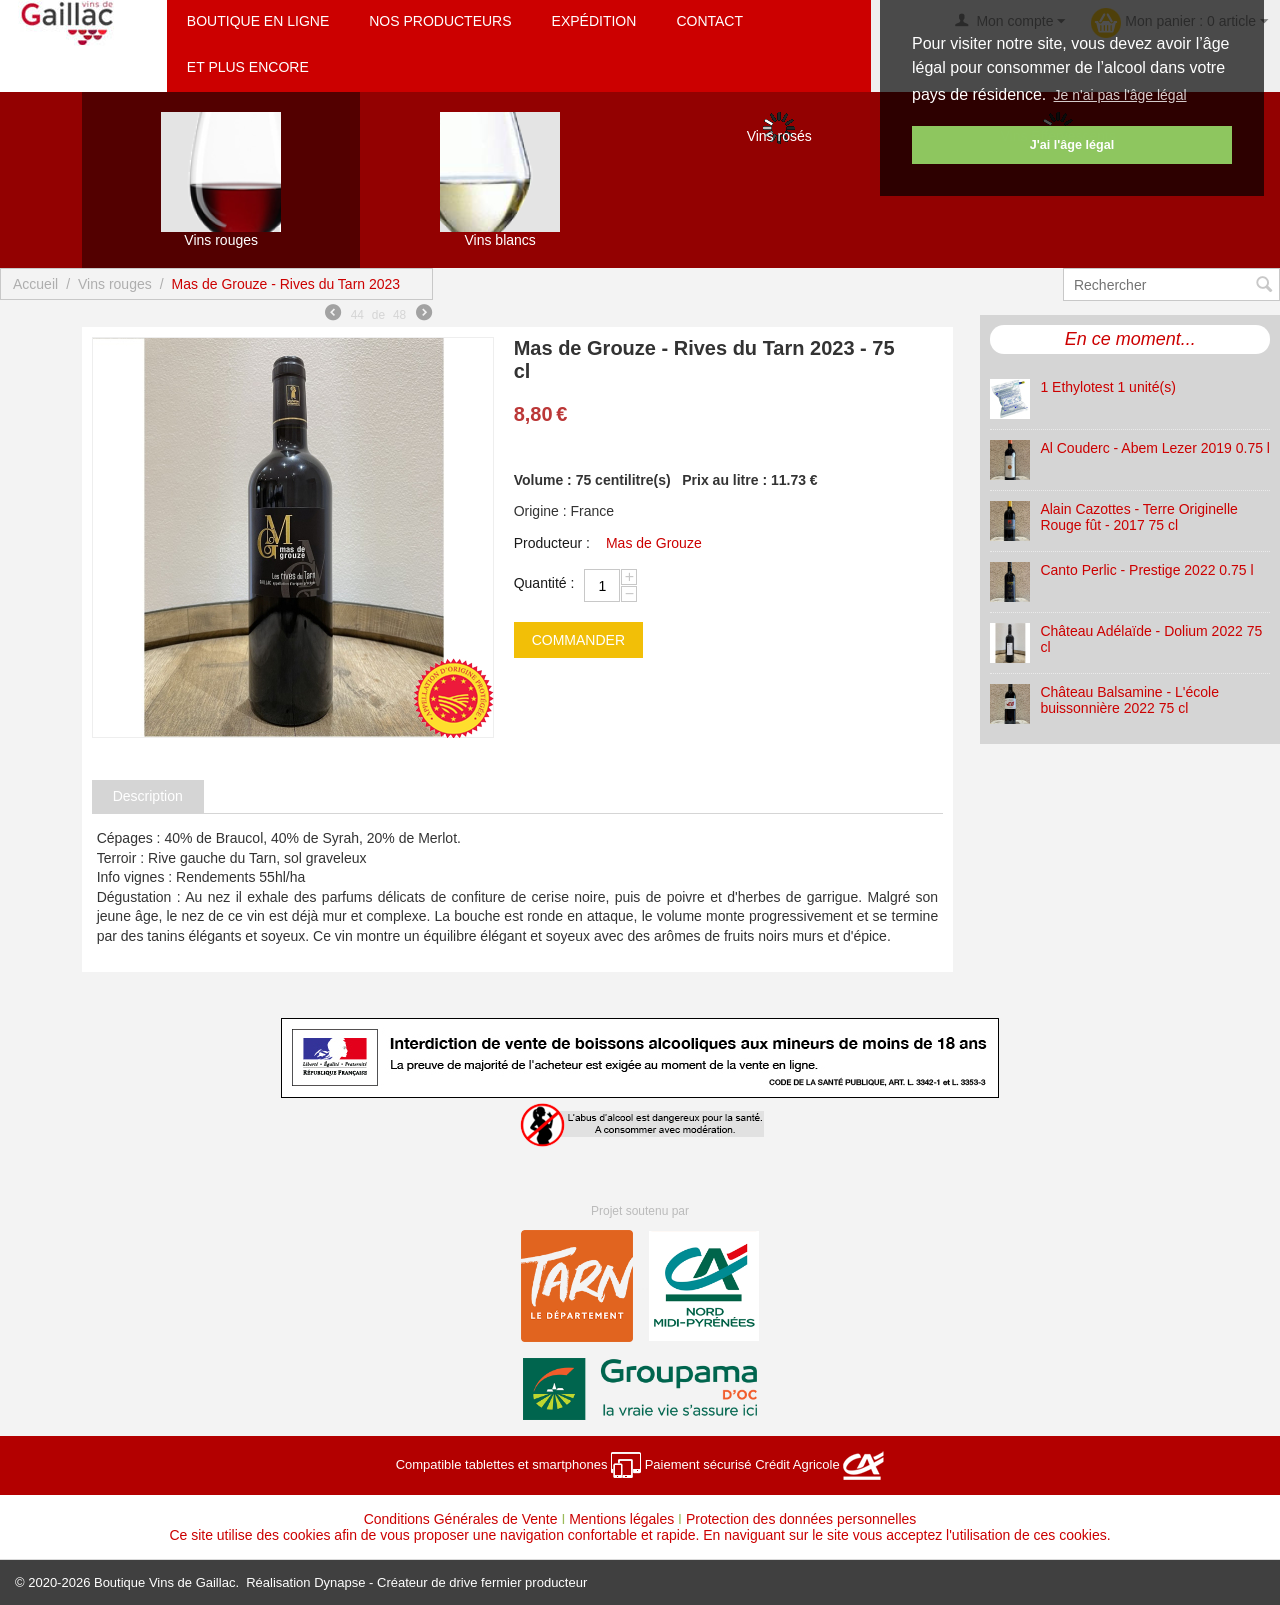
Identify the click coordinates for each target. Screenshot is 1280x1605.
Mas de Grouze (654, 543)
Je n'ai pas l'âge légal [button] (1120, 95)
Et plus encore (248, 67)
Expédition (594, 21)
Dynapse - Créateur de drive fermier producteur (450, 1582)
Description (148, 796)
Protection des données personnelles (801, 1519)
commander (578, 640)
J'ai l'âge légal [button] (1072, 145)
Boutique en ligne (258, 21)
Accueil (35, 284)
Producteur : (552, 543)
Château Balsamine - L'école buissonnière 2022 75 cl (1129, 700)
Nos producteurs (440, 21)
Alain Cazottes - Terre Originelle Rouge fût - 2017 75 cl (1138, 517)
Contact (709, 21)
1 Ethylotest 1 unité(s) (1107, 387)
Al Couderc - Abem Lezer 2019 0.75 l (1155, 448)
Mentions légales (621, 1519)
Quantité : (544, 583)
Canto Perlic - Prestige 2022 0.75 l (1146, 570)
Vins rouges (115, 284)
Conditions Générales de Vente (461, 1519)
